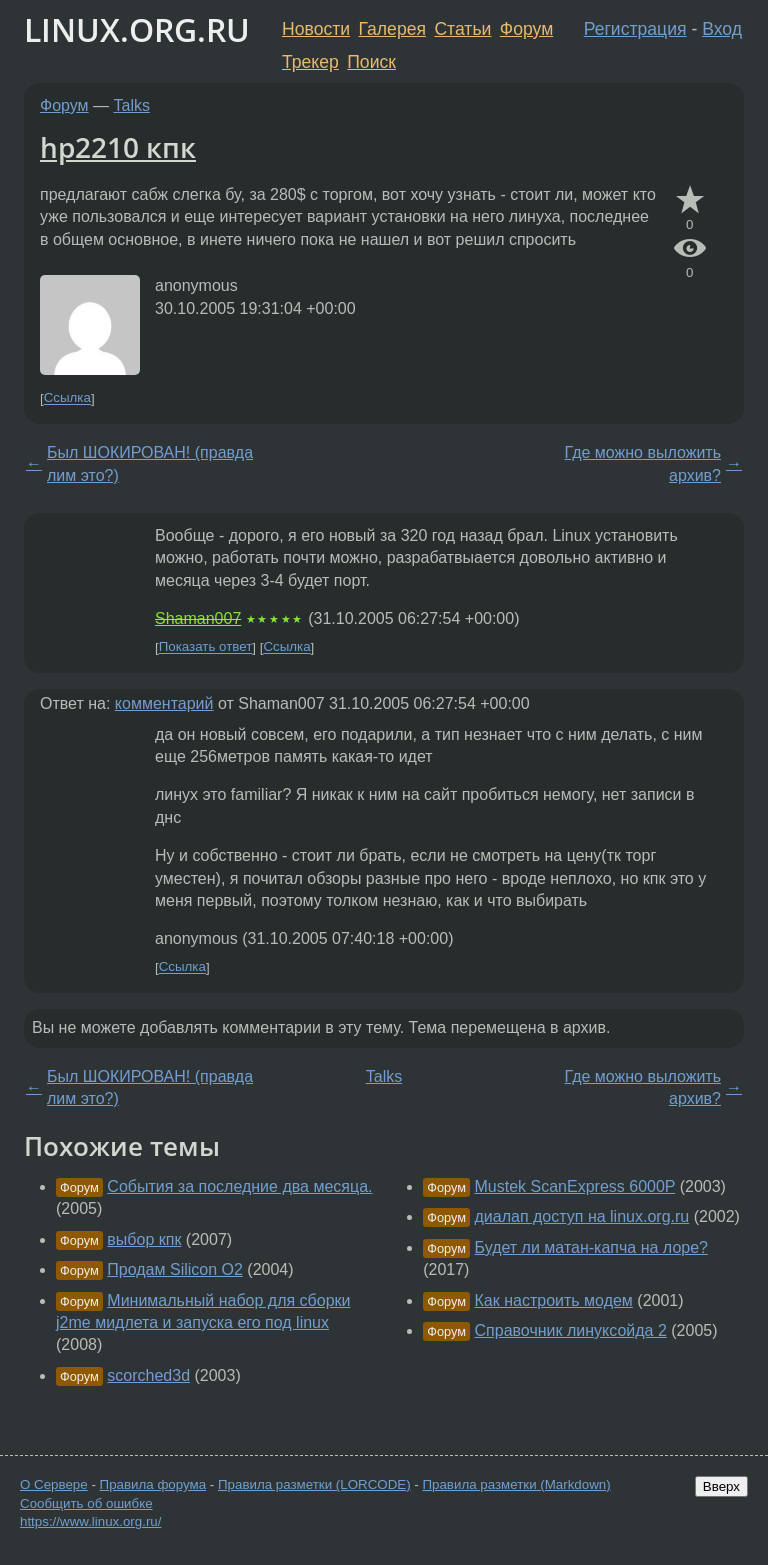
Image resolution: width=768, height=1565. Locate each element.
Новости (316, 29)
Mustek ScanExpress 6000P (575, 1186)
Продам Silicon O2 (175, 1269)
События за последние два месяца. (239, 1186)
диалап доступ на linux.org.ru (582, 1216)
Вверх (721, 1486)
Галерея (392, 29)
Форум (526, 29)
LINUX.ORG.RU (137, 29)
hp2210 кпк (118, 147)
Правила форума (153, 1484)
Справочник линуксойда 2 (571, 1330)
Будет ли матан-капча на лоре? (591, 1247)
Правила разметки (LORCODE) (314, 1484)
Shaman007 (198, 618)
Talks (132, 105)
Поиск (371, 62)
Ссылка (67, 398)
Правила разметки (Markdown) (516, 1484)
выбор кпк (144, 1239)
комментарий (164, 703)
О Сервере (54, 1484)
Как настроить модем (554, 1300)
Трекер (310, 62)
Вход (722, 29)
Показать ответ (206, 647)
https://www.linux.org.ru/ (90, 1521)
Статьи (462, 29)
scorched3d (148, 1375)
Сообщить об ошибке (86, 1503)
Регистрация (635, 29)
